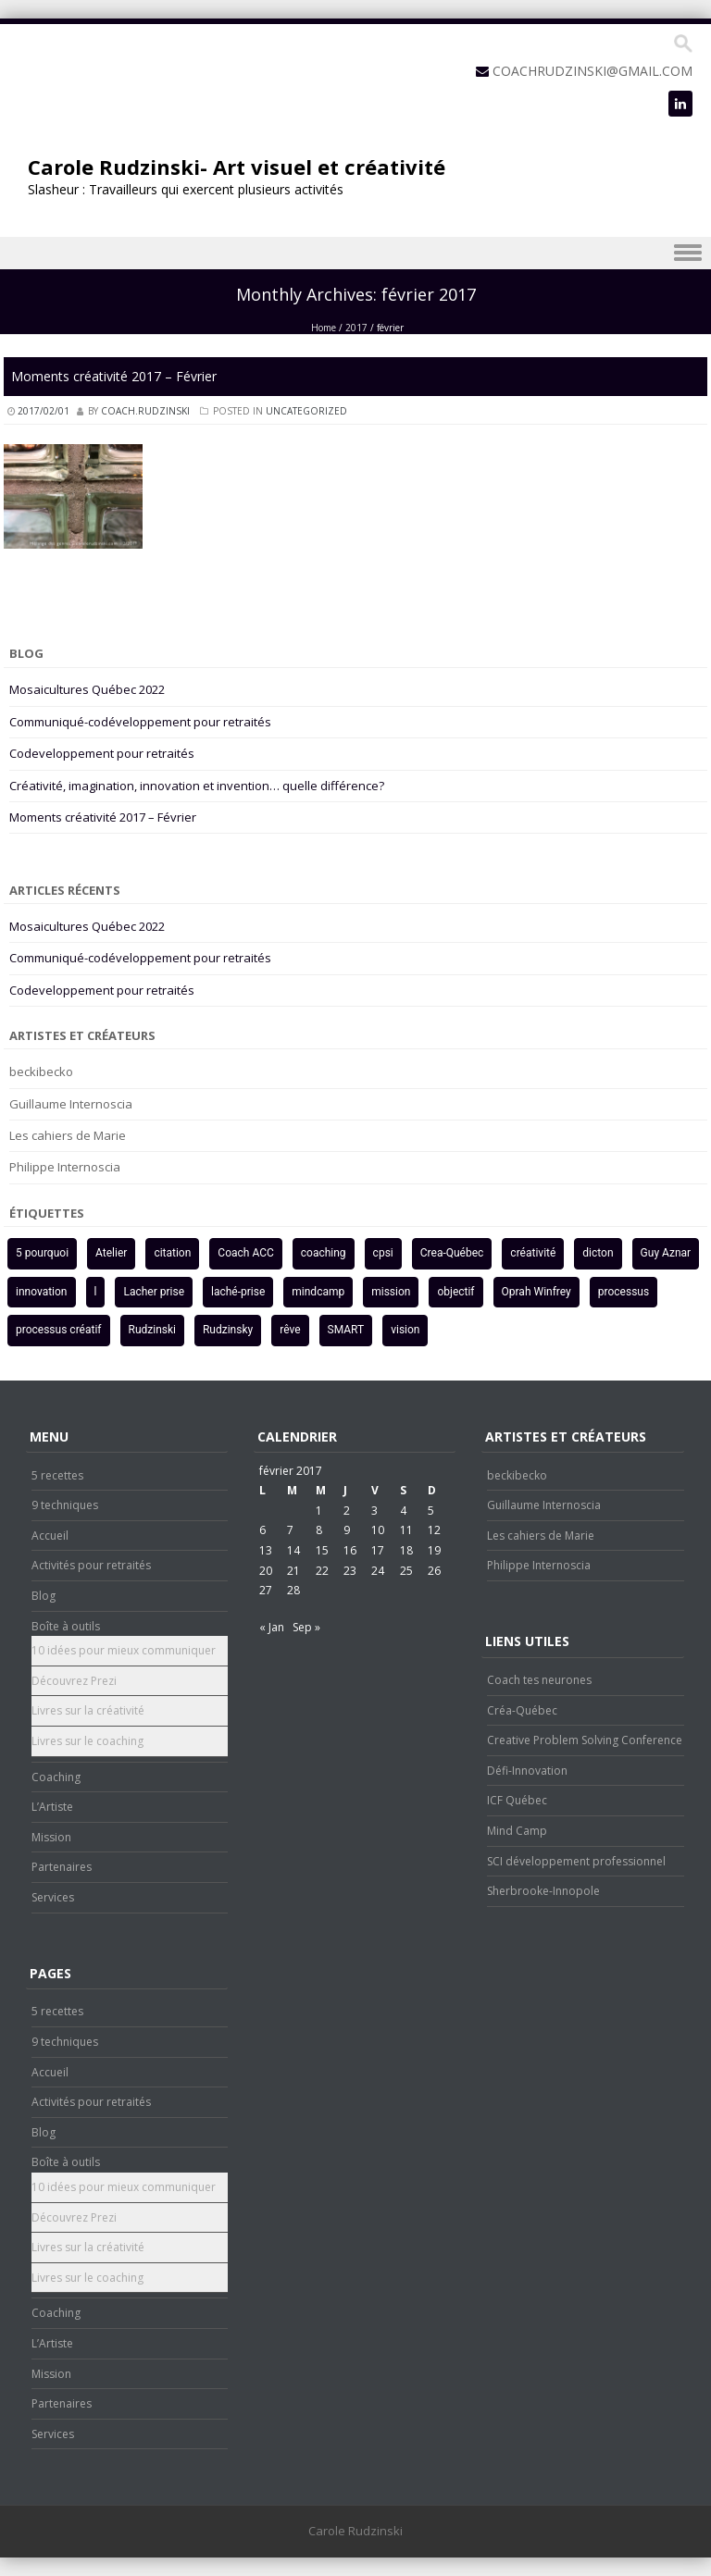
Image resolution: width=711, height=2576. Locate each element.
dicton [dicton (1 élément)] (597, 1252)
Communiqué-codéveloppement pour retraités (140, 721)
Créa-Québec (522, 1710)
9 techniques (64, 1505)
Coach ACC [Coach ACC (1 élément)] (245, 1252)
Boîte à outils (65, 1626)
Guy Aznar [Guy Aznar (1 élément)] (666, 1252)
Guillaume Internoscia (70, 1104)
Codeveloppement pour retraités (101, 753)
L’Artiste (52, 1806)
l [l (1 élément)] (95, 1291)
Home (323, 327)
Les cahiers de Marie (67, 1135)
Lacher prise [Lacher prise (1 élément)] (153, 1291)
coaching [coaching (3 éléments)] (323, 1252)
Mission (51, 1837)
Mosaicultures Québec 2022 (87, 689)
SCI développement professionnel (576, 1861)
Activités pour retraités (91, 1565)
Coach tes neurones (539, 1680)
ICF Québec (517, 1800)
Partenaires (61, 1867)
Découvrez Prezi (74, 1681)
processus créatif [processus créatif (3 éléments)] (59, 1329)
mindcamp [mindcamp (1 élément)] (318, 1291)
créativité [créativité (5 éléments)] (532, 1252)
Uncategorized (306, 410)
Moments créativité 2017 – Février (114, 376)
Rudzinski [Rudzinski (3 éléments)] (152, 1329)
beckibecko (41, 1071)
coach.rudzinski (145, 410)
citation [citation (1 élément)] (172, 1252)
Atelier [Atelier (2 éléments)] (111, 1252)
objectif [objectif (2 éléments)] (455, 1291)
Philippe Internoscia (64, 1166)
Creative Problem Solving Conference (584, 1740)
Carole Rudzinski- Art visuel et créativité (236, 166)
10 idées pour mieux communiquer (123, 1650)
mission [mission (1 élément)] (390, 1291)
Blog (43, 1596)
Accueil (50, 1535)
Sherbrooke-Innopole (543, 1891)
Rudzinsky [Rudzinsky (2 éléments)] (228, 1329)
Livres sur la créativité (87, 1710)
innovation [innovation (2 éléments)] (42, 1291)
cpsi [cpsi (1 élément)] (383, 1252)
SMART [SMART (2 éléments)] (346, 1329)
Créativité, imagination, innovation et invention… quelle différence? (196, 785)
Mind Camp (517, 1831)
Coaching (56, 1777)
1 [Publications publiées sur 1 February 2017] (319, 1510)
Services (52, 1897)
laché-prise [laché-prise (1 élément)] (238, 1291)
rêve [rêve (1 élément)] (290, 1329)
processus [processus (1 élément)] (623, 1291)
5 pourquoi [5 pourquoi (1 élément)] (42, 1252)
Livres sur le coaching (87, 1741)
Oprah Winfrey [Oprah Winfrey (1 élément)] (536, 1291)
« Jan (271, 1627)
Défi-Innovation (527, 1770)
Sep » (306, 1627)
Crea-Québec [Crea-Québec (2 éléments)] (452, 1252)
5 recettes (57, 1475)
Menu (355, 253)
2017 (356, 327)
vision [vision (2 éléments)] (405, 1329)
